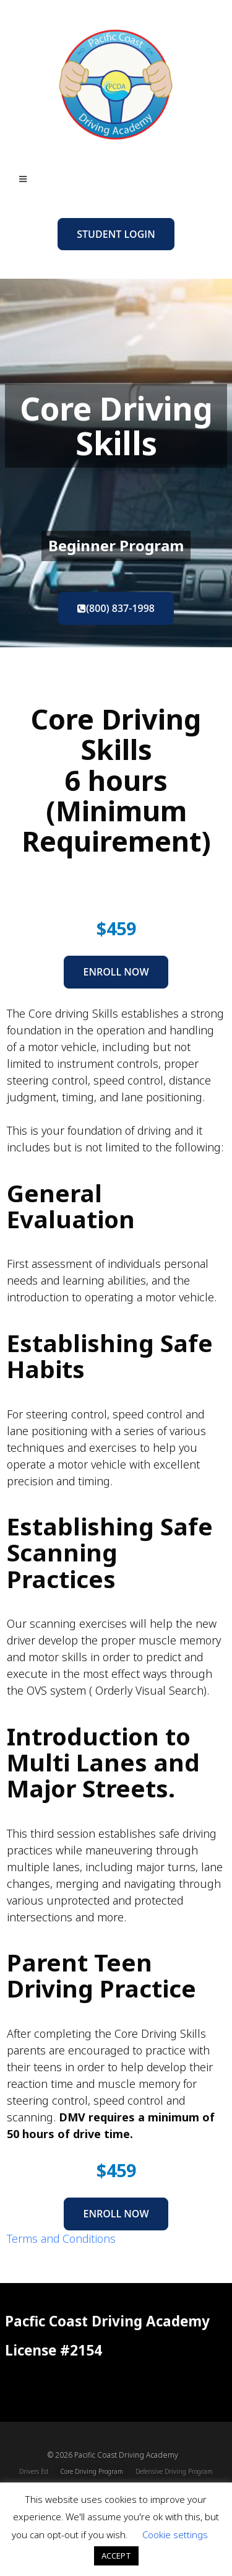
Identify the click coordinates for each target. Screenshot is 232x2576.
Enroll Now (115, 972)
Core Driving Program (92, 2471)
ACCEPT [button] (116, 2555)
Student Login (116, 234)
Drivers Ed (33, 2471)
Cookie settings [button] (175, 2534)
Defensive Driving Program (174, 2471)
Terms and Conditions (61, 2238)
